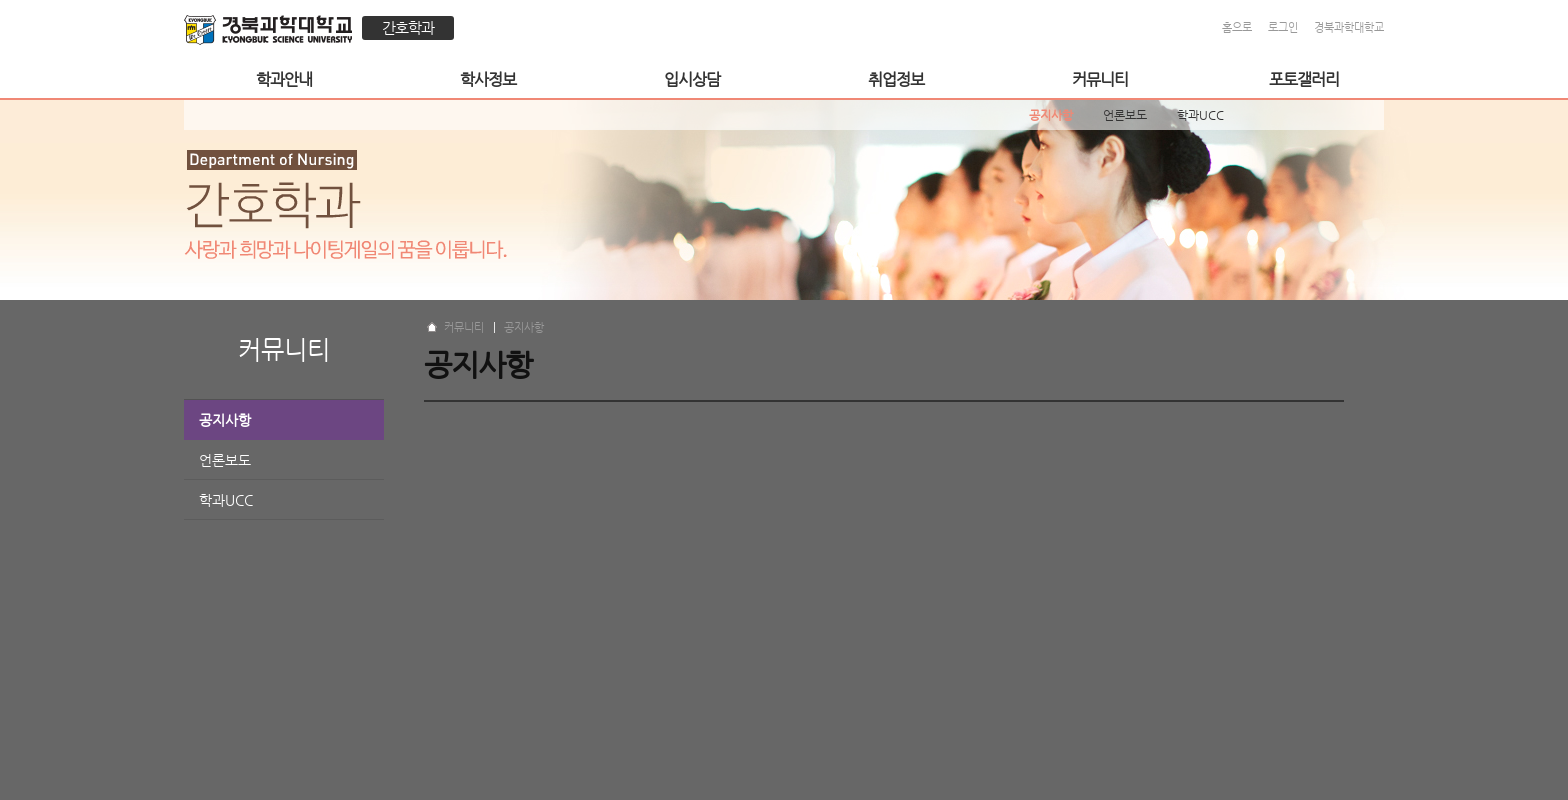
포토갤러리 (1304, 79)
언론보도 (225, 460)
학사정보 (488, 79)
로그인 (1283, 27)
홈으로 (1237, 27)
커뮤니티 (1100, 79)
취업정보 (896, 79)
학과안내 (284, 79)
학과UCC (226, 500)
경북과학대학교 (1349, 27)
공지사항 (225, 420)
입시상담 (692, 79)
